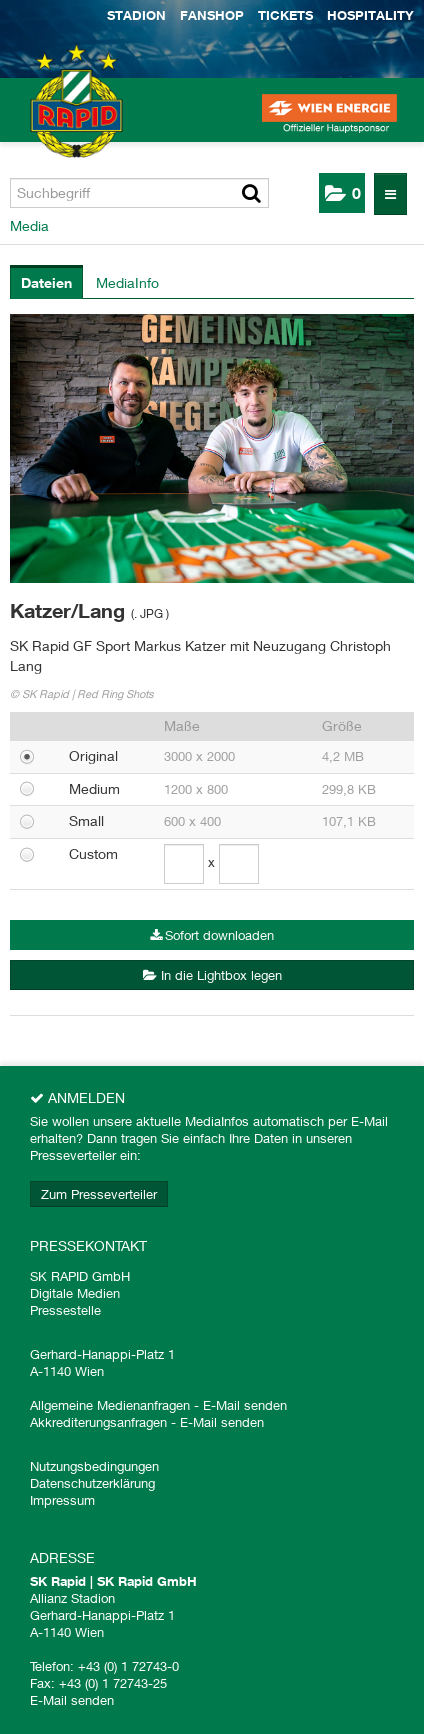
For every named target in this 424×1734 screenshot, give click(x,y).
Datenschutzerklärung (92, 1483)
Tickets (285, 15)
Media (29, 225)
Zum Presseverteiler (99, 1194)
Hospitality (370, 15)
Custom (93, 853)
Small (86, 820)
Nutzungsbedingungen (94, 1466)
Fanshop (212, 15)
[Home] (50, 120)
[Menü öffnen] (390, 194)
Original (93, 755)
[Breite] (184, 864)
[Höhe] (239, 864)
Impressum (62, 1500)
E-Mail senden (245, 1405)
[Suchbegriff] (139, 193)
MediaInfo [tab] (127, 282)
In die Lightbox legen (212, 975)
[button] (342, 193)
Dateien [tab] (46, 282)
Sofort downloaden (212, 935)
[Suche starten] (251, 193)
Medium (94, 788)
